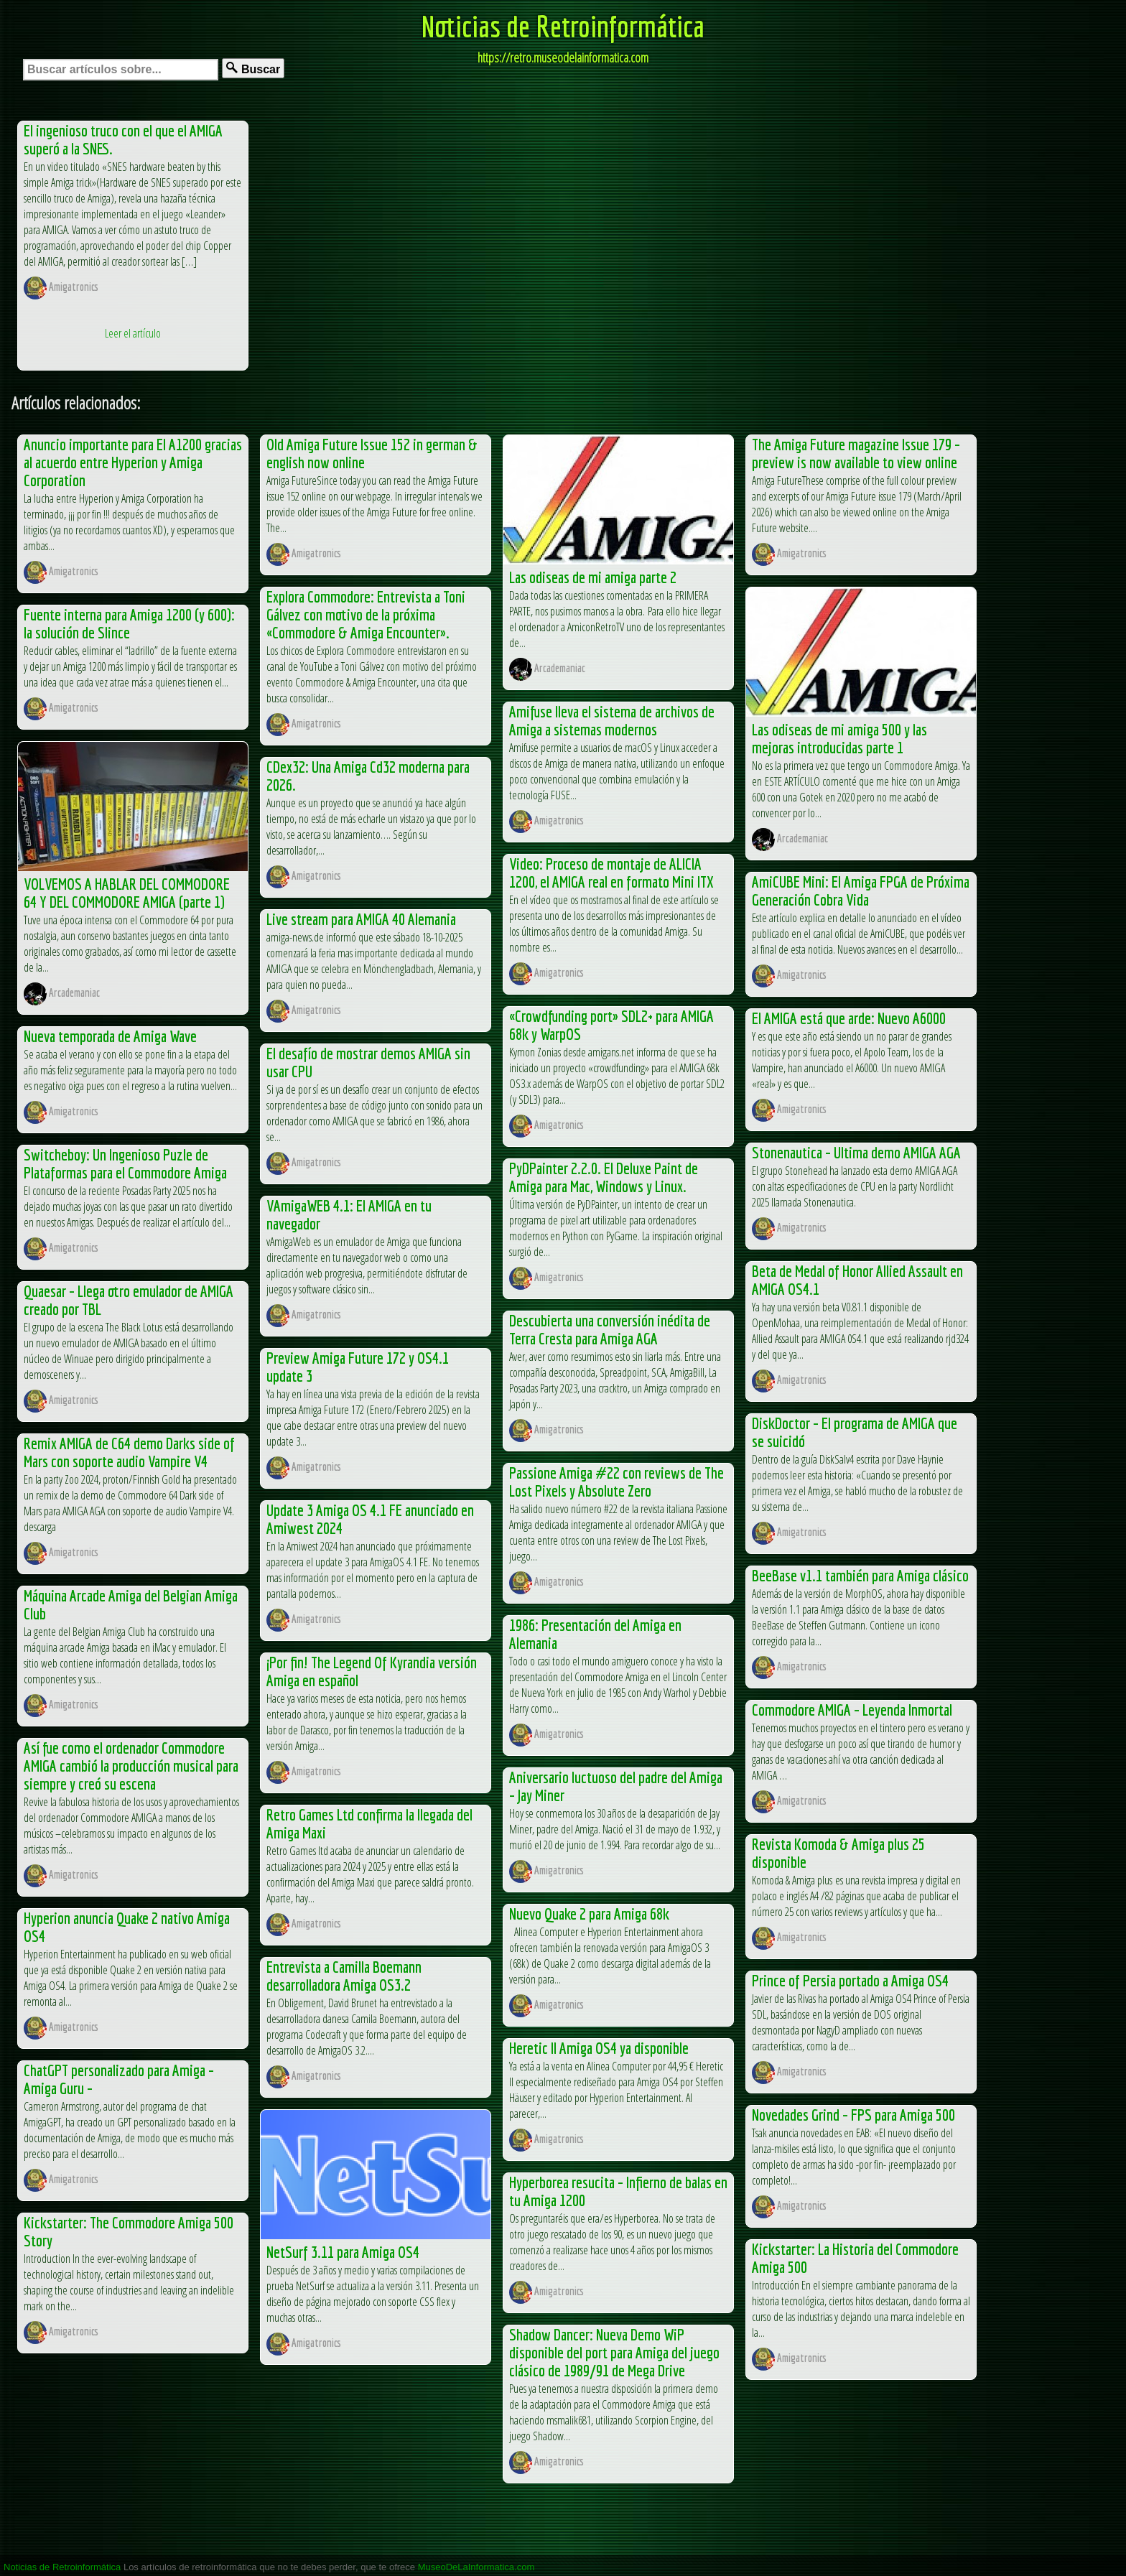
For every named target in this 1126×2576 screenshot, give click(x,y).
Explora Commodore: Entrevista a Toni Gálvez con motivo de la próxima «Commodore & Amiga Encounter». (365, 614)
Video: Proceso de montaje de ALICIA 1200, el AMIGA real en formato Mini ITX (611, 873)
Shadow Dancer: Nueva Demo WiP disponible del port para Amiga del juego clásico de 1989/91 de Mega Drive (614, 2352)
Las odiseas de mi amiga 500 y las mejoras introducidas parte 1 (839, 738)
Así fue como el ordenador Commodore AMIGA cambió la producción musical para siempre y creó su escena (131, 1765)
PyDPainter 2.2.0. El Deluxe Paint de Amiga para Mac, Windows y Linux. (603, 1177)
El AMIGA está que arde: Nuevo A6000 (849, 1018)
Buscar (253, 68)
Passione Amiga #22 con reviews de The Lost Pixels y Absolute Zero (616, 1481)
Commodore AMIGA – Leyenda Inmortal (852, 1710)
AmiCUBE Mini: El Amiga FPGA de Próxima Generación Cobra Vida (860, 890)
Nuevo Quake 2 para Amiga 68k (589, 1913)
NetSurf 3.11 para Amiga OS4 (342, 2252)
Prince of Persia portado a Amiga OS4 (850, 1980)
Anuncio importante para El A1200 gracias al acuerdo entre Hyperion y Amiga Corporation (133, 462)
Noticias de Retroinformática (563, 26)
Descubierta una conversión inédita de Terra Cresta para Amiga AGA (609, 1329)
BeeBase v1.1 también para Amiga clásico (860, 1575)
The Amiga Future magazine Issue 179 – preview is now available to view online (856, 453)
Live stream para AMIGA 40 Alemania (361, 919)
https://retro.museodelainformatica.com (563, 57)
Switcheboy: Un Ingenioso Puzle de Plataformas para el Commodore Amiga (125, 1163)
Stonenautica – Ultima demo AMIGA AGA (856, 1152)
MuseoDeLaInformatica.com (476, 2567)
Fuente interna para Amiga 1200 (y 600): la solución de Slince (129, 623)
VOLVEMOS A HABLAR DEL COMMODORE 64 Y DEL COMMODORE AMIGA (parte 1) (127, 893)
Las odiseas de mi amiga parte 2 (592, 577)
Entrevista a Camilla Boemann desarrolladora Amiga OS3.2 (344, 1976)
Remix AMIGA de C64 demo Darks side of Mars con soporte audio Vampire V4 (129, 1452)
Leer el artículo (133, 333)
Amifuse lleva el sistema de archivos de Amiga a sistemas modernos (612, 720)
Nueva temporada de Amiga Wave (110, 1036)
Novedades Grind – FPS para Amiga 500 (853, 2115)
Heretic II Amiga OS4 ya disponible (599, 2048)
